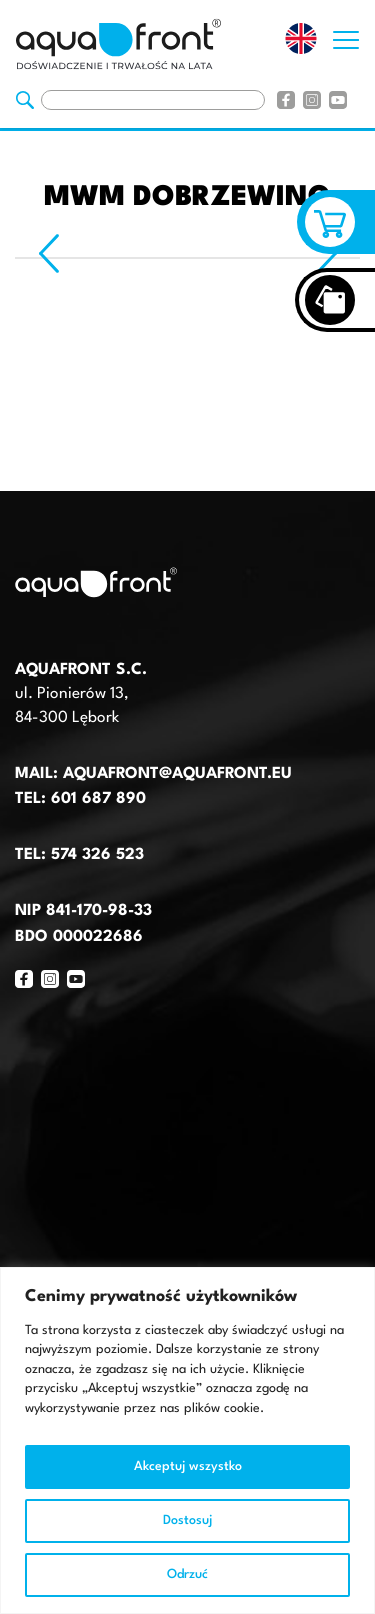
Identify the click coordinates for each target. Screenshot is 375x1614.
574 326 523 (97, 855)
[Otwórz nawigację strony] (346, 35)
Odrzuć (187, 1574)
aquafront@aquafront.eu (175, 774)
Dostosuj (187, 1520)
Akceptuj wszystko (188, 1466)
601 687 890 (98, 799)
